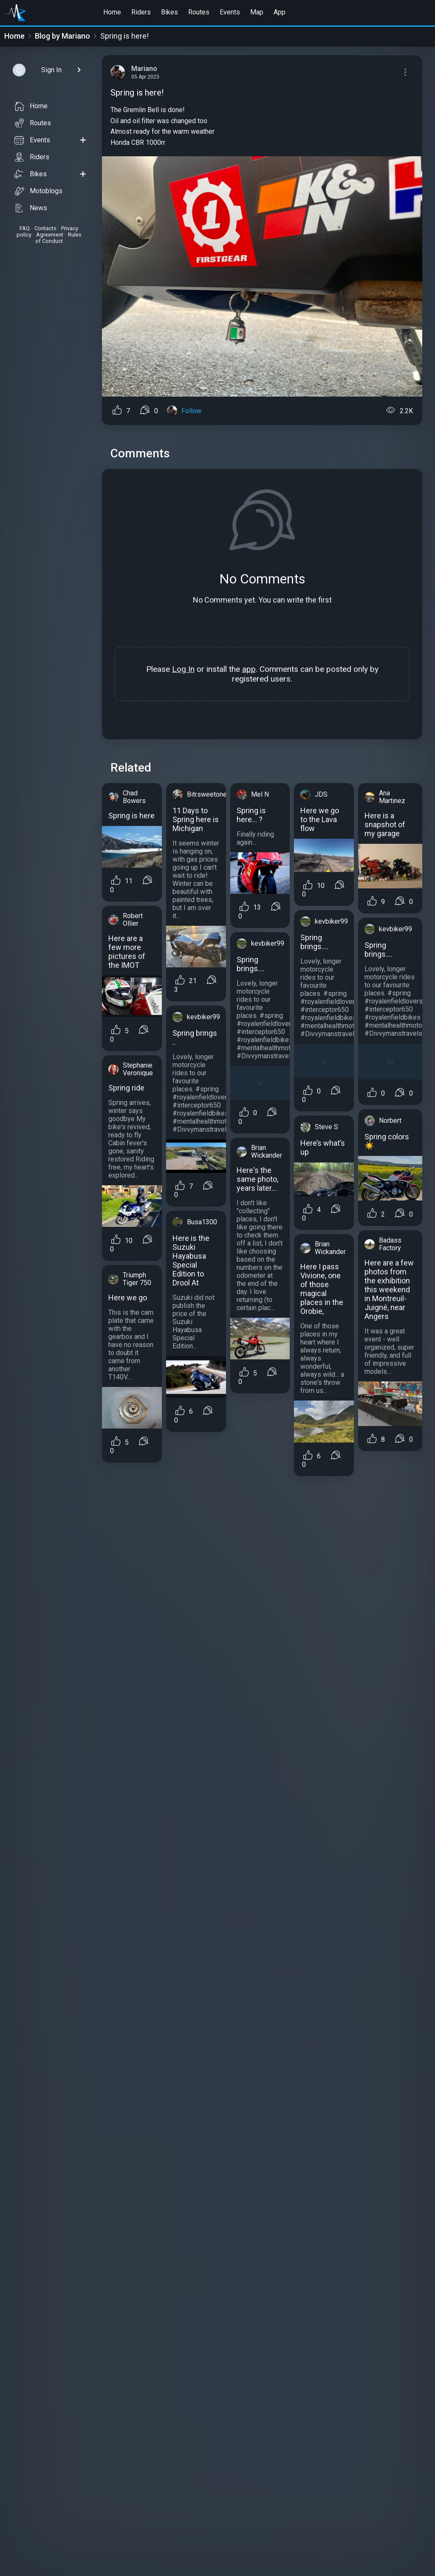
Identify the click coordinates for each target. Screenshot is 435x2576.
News (30, 208)
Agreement (49, 234)
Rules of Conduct (58, 237)
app (249, 669)
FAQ (25, 228)
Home (112, 12)
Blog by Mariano (62, 35)
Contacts (45, 228)
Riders (141, 12)
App (279, 12)
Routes (198, 12)
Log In (183, 669)
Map (256, 12)
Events (230, 12)
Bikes (169, 12)
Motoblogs (38, 191)
